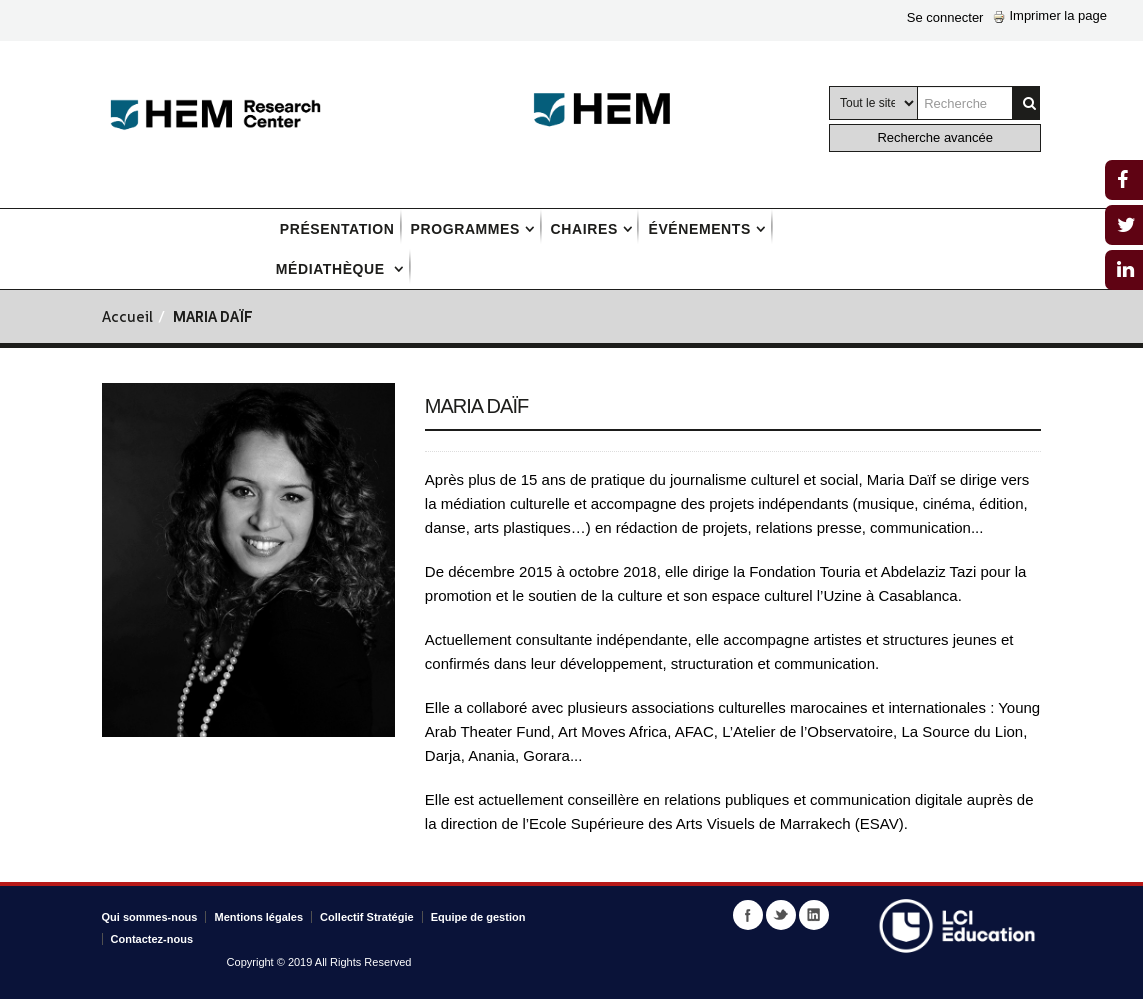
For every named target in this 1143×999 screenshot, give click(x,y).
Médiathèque (333, 269)
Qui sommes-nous (150, 917)
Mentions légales (258, 917)
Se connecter (945, 17)
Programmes (465, 229)
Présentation (337, 229)
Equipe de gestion (478, 917)
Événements (699, 229)
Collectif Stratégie (367, 917)
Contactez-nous (152, 939)
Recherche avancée (935, 137)
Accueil (127, 318)
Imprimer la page (1050, 15)
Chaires (584, 229)
